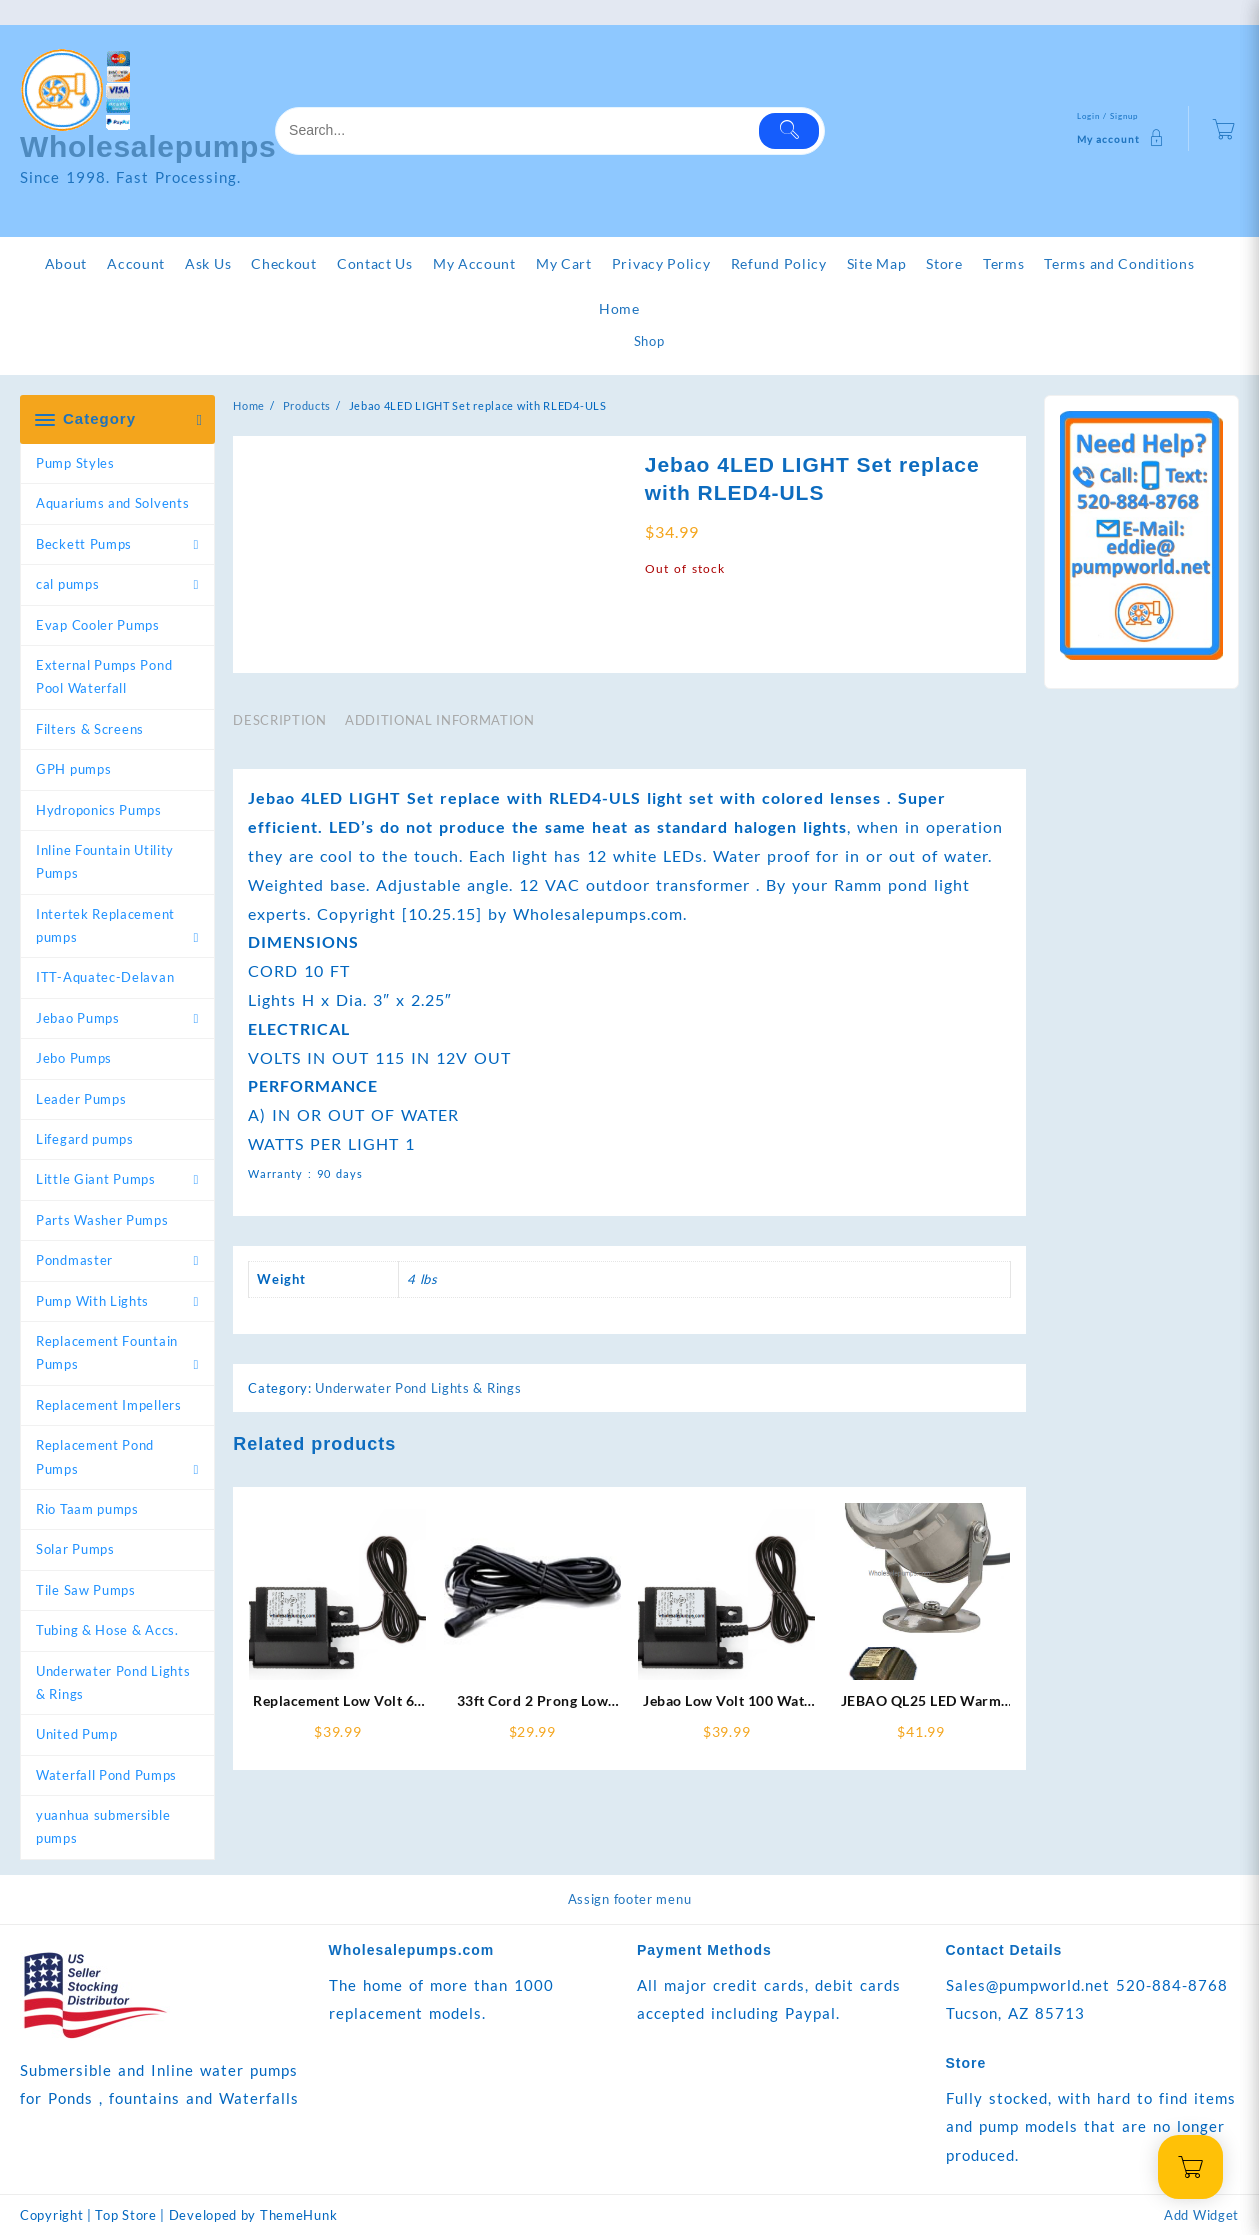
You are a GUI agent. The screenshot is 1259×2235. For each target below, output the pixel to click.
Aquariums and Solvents (112, 503)
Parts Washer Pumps (102, 1220)
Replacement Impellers (109, 1405)
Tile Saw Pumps (86, 1590)
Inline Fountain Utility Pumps (105, 861)
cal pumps (67, 584)
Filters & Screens (90, 729)
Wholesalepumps (148, 146)
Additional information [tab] (439, 720)
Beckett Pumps (84, 544)
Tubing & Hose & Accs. (107, 1630)
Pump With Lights (92, 1301)
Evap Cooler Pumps (98, 625)
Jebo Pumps (74, 1058)
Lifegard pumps (85, 1139)
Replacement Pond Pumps (95, 1456)
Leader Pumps (81, 1099)
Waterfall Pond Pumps (106, 1775)
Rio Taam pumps (87, 1509)
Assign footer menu (630, 1899)
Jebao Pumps (78, 1018)
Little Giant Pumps (96, 1179)
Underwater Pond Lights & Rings (113, 1682)
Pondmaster (74, 1260)
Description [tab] (279, 720)
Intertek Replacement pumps (105, 925)
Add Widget (1201, 2215)
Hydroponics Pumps (99, 810)
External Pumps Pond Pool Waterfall (104, 676)
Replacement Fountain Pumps (107, 1352)
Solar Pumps (75, 1549)
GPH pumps (73, 769)
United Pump (77, 1734)
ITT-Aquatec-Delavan (105, 977)
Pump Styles (75, 463)
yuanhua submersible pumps (103, 1826)
